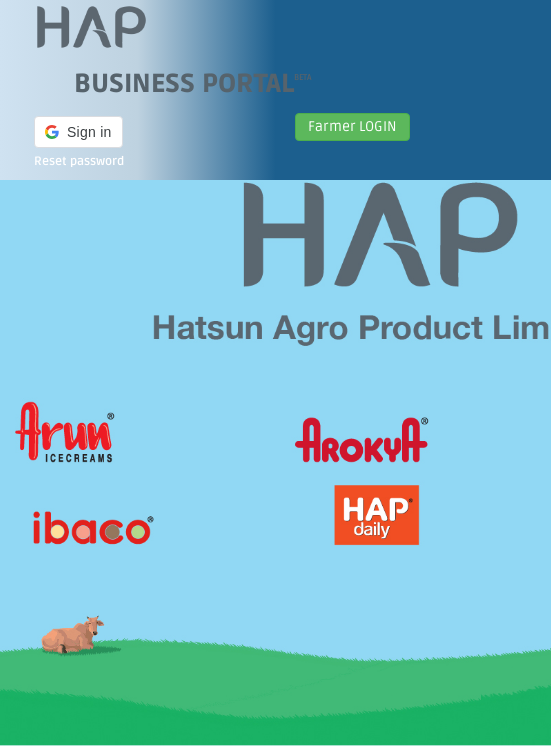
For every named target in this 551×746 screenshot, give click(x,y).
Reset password (79, 161)
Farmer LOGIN (352, 126)
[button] (78, 132)
